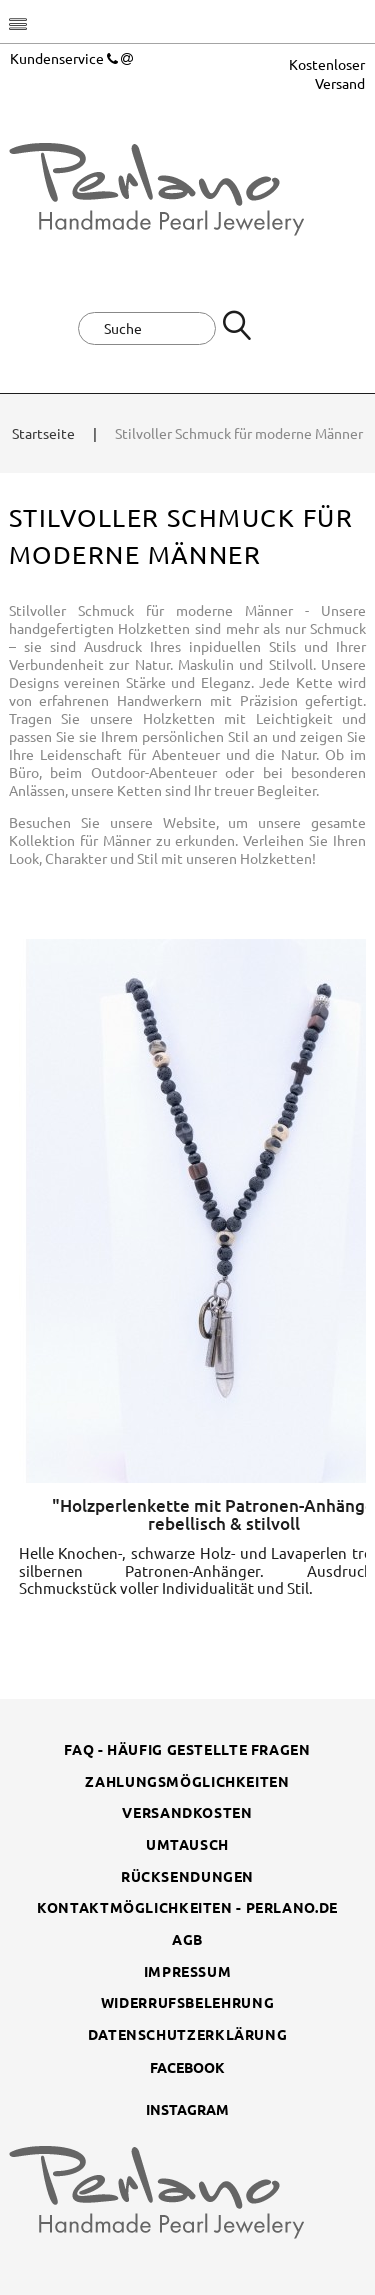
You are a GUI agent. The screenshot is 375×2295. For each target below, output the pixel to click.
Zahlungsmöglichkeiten (187, 1781)
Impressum (188, 1971)
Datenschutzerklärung (188, 2034)
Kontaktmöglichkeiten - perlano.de (187, 1907)
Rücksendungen (187, 1876)
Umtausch (187, 1844)
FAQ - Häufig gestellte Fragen (187, 1749)
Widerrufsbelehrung (187, 2002)
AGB (187, 1939)
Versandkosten (187, 1812)
